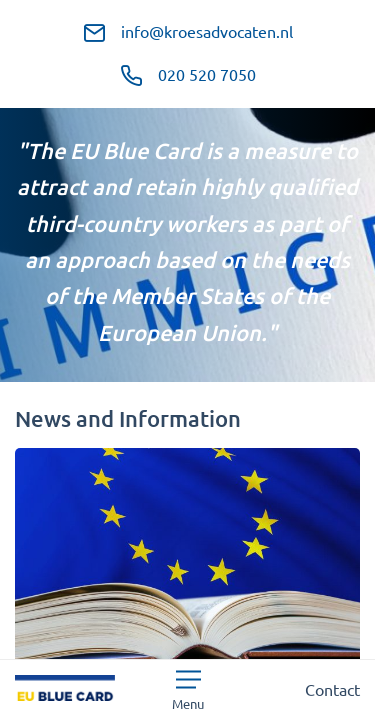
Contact (332, 690)
